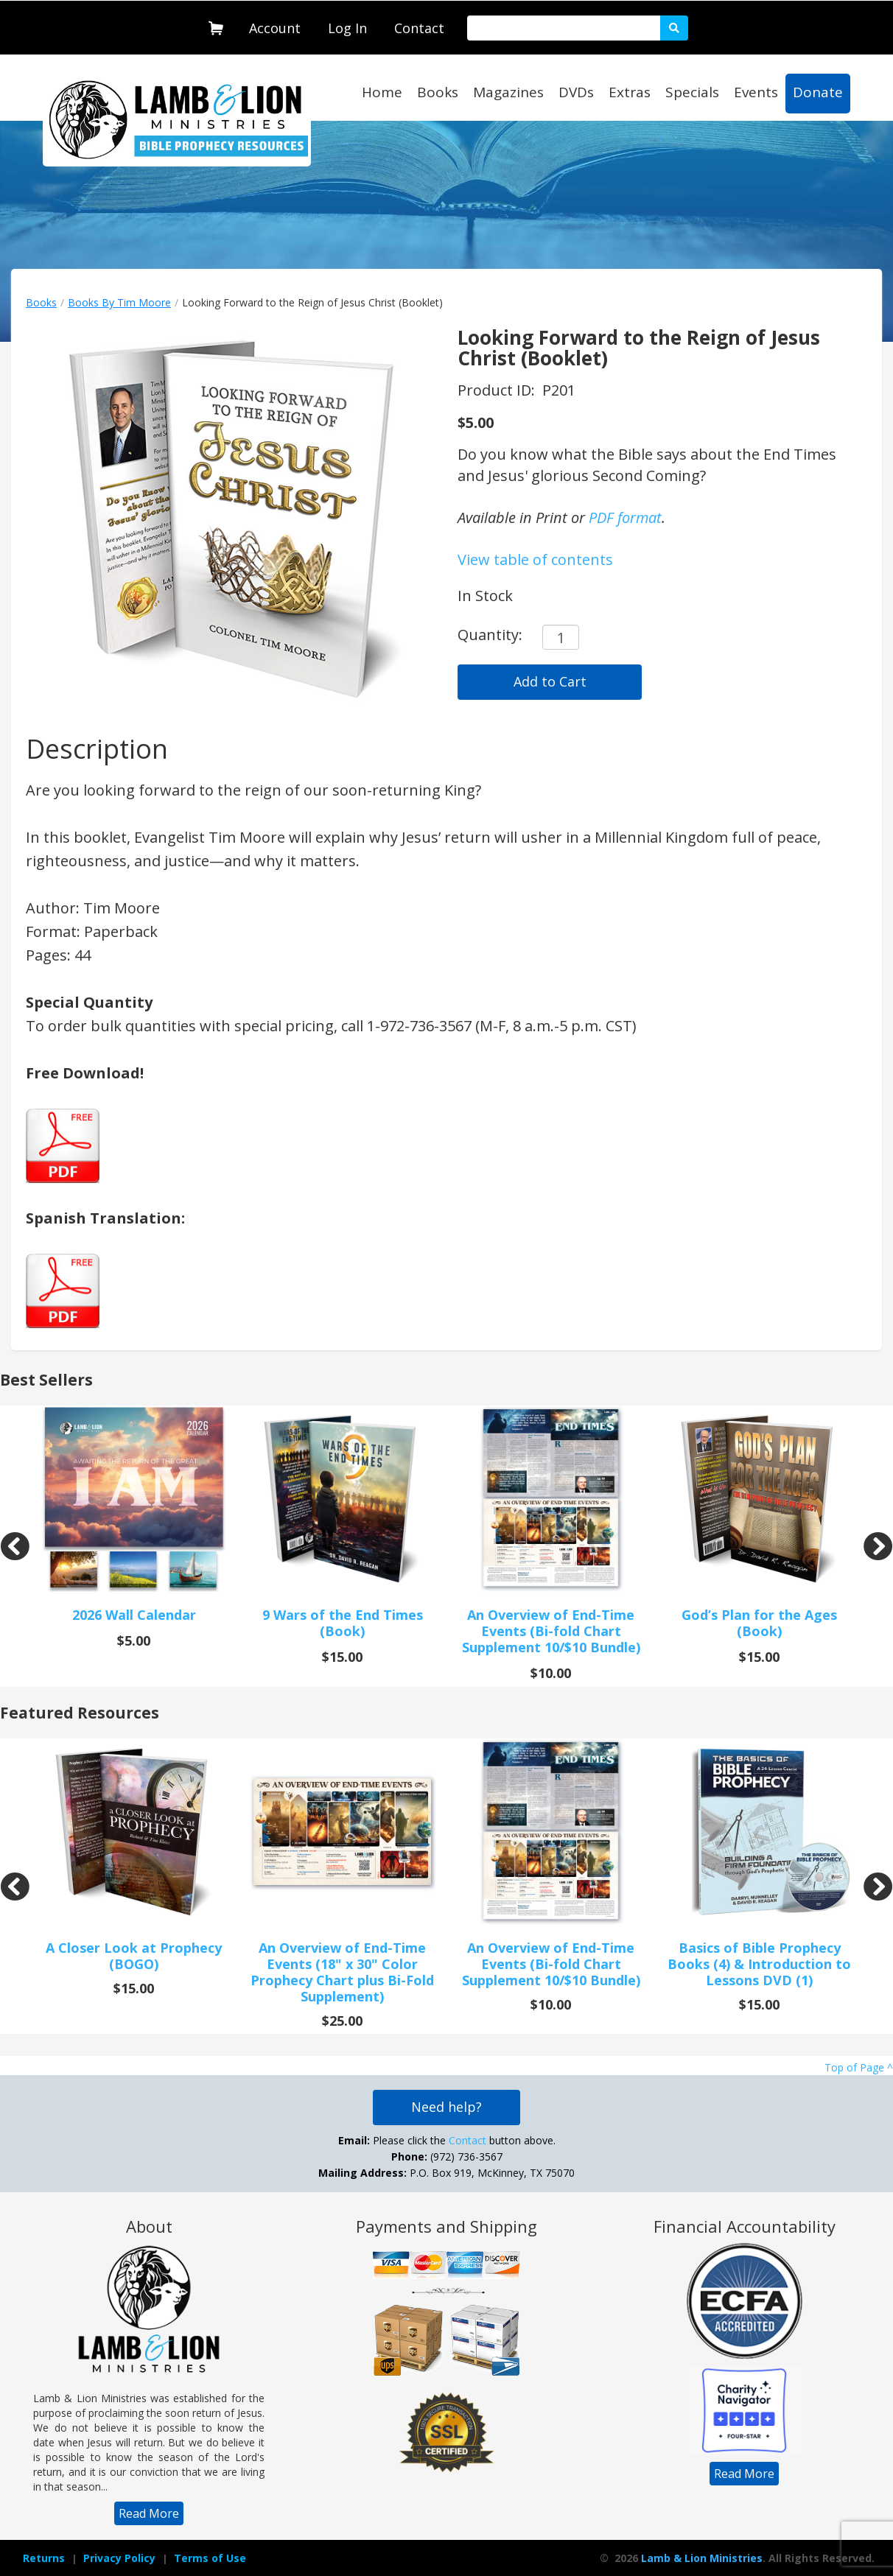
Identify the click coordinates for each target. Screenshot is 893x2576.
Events (756, 92)
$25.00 (342, 2020)
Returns (44, 2558)
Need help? (446, 2107)
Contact (419, 28)
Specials (692, 92)
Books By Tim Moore (119, 302)
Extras (630, 92)
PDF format (625, 517)
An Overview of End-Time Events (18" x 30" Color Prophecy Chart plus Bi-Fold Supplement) (342, 1972)
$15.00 (342, 1657)
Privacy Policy (119, 2558)
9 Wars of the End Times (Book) (342, 1623)
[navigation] (275, 25)
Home (382, 92)
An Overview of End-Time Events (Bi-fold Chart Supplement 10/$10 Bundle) (551, 1631)
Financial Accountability (745, 2226)
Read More (149, 2513)
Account (275, 28)
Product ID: (498, 390)
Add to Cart (550, 681)
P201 (558, 390)
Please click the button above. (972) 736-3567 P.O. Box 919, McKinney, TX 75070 (446, 2156)
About (149, 2226)
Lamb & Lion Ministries (702, 2558)
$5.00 (476, 422)
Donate (818, 92)
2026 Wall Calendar (134, 1615)
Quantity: (490, 635)
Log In (347, 28)
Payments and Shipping (446, 2226)
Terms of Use (210, 2558)
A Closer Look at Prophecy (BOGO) (134, 1956)
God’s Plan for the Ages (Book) (759, 1623)
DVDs (576, 92)
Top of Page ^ (858, 2067)
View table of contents (535, 559)
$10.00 (550, 1673)
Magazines (508, 92)
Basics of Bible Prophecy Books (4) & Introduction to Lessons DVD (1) (759, 1964)
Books (437, 92)
